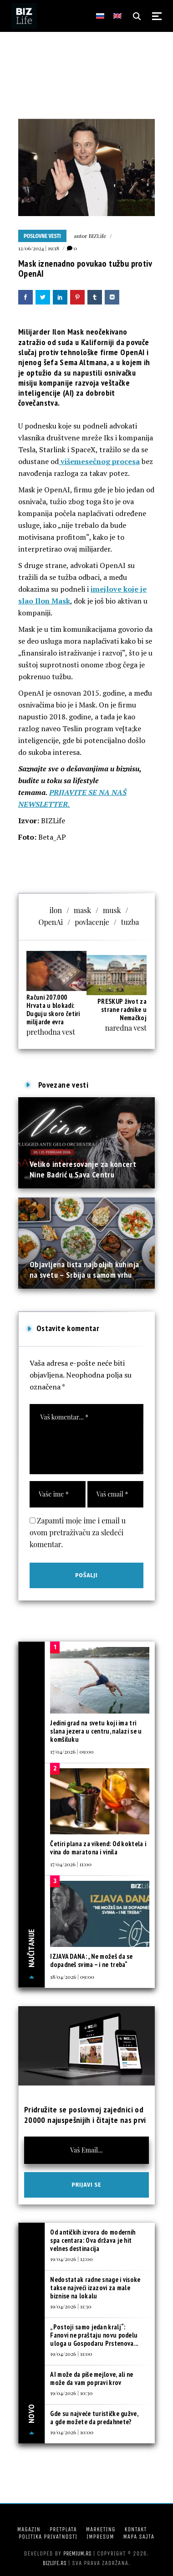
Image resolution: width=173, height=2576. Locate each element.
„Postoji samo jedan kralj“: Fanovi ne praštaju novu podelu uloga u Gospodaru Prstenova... (94, 2335)
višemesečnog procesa (99, 461)
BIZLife (97, 235)
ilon (56, 910)
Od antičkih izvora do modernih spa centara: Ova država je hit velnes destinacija (92, 2240)
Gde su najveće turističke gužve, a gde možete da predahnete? (94, 2417)
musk (112, 910)
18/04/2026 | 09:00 (72, 1976)
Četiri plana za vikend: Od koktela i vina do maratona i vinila (98, 1847)
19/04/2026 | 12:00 (71, 2258)
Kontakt (135, 2529)
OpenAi (51, 922)
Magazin (29, 2529)
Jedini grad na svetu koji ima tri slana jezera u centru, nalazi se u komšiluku (96, 1731)
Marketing (101, 2529)
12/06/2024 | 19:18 (38, 248)
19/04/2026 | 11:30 (70, 2306)
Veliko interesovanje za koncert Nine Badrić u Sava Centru (83, 1169)
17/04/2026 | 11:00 (71, 1864)
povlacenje (92, 922)
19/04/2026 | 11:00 (71, 2353)
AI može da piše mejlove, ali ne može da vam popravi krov (91, 2378)
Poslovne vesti (42, 236)
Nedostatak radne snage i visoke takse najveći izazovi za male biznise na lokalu (95, 2287)
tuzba (130, 922)
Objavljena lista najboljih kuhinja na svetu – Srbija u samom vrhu (84, 1269)
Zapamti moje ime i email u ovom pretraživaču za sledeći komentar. (78, 1532)
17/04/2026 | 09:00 (71, 1751)
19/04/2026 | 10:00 (71, 2432)
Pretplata (63, 2529)
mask (82, 910)
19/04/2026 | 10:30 (71, 2392)
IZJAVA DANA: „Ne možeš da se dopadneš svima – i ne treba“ (91, 1960)
